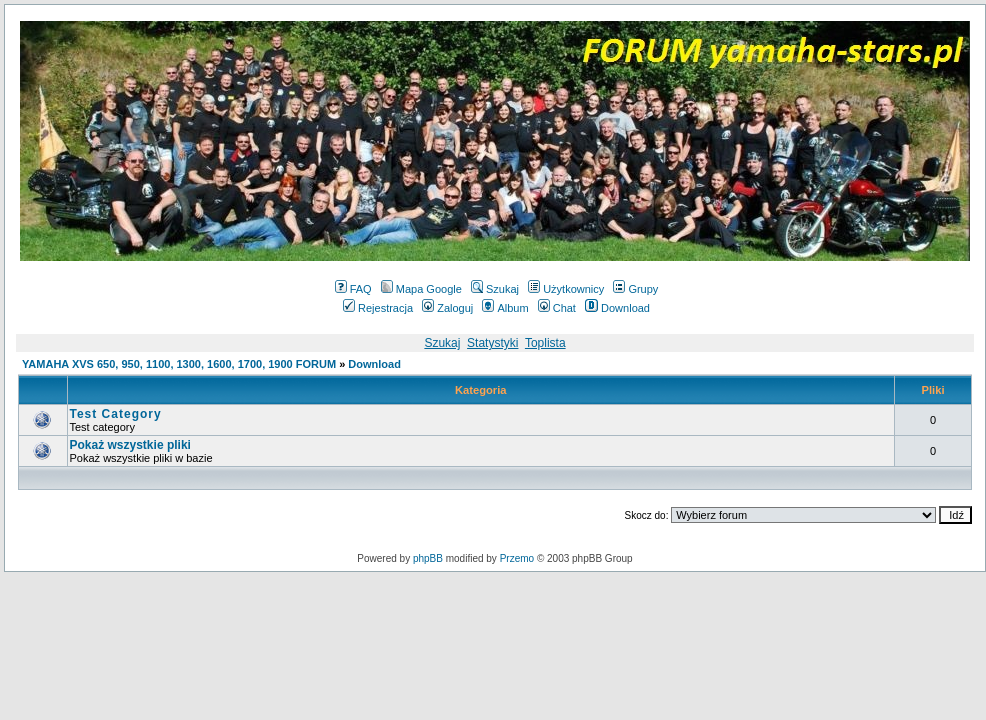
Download (617, 308)
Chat (557, 308)
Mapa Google (421, 289)
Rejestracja (378, 308)
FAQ (353, 289)
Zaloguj (447, 308)
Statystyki (492, 343)
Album (505, 308)
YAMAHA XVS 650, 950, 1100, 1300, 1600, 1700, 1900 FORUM (179, 364)
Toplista (545, 343)
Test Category (116, 414)
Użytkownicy (566, 289)
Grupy (635, 289)
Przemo (517, 558)
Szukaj (495, 289)
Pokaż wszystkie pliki (130, 445)
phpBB (428, 558)
